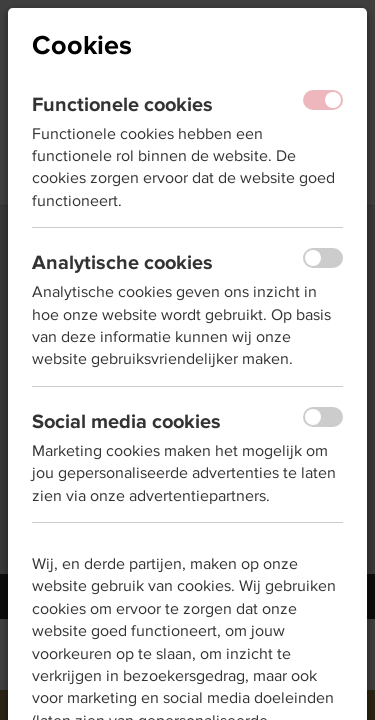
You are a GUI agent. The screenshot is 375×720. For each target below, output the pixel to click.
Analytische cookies (122, 262)
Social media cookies (126, 421)
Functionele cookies (122, 104)
